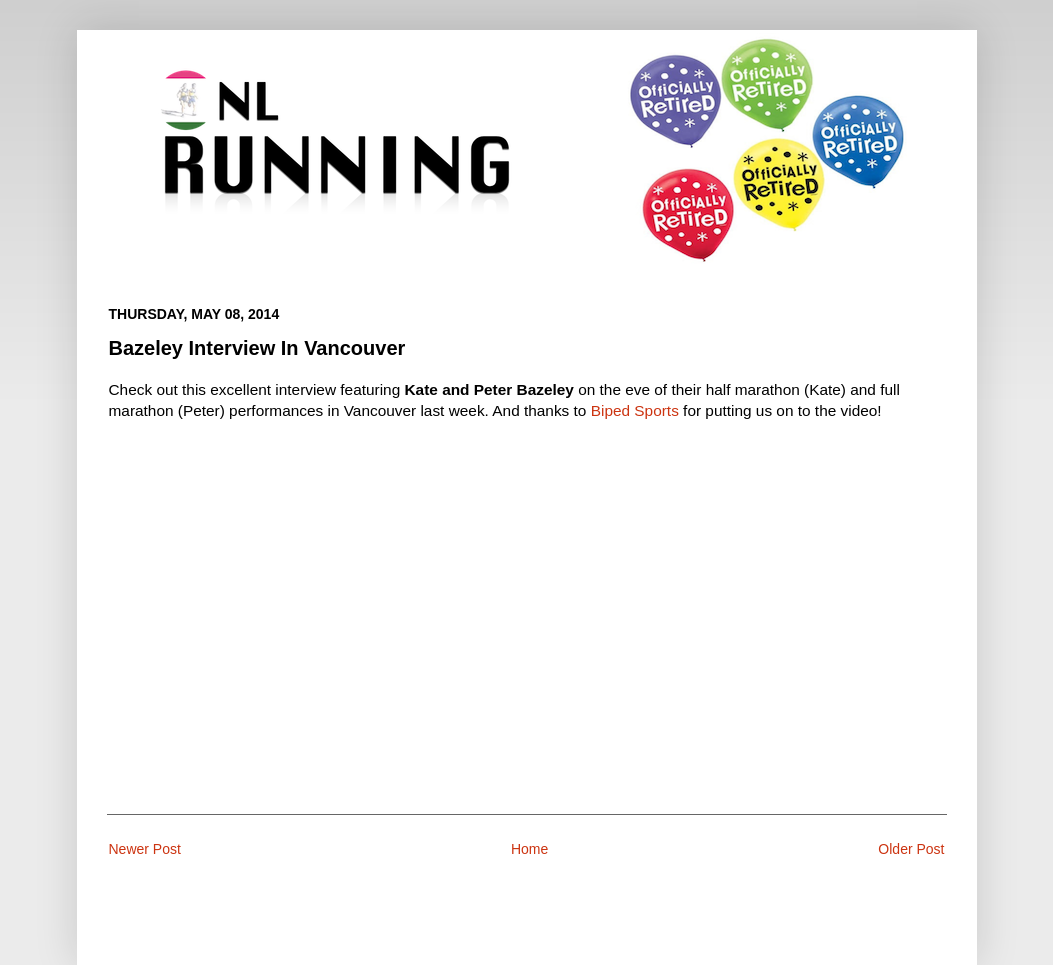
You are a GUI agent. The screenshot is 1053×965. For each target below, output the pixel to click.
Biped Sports (635, 410)
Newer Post (145, 849)
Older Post (911, 849)
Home (529, 849)
